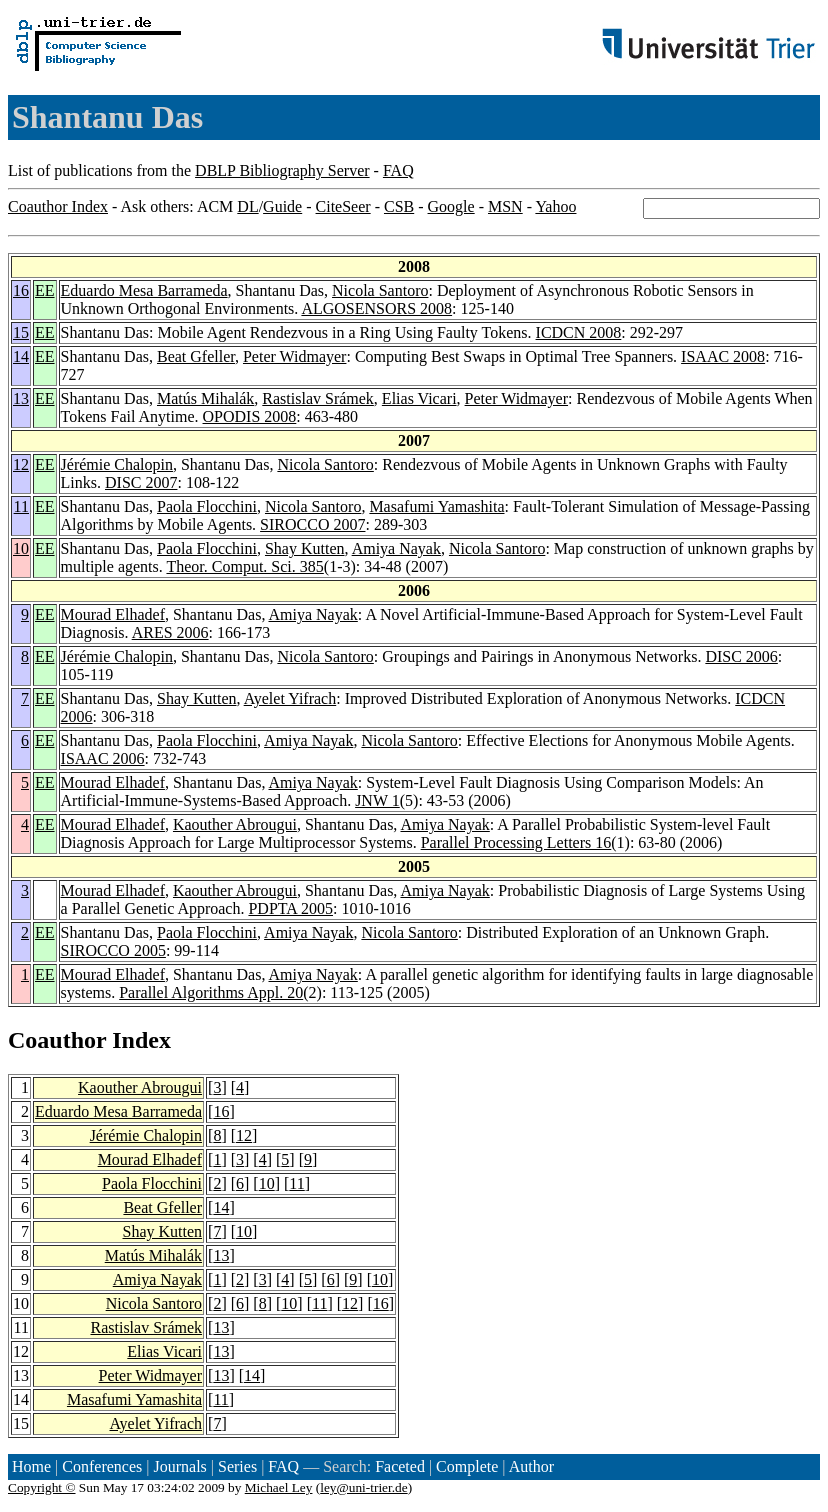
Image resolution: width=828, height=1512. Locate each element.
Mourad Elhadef (113, 614)
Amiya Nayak (396, 548)
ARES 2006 (170, 632)
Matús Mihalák (205, 398)
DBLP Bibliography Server (282, 170)
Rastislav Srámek (318, 398)
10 (21, 548)
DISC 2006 (741, 656)
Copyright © (42, 1487)
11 (21, 506)
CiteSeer (343, 206)
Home (31, 1466)
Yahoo (555, 206)
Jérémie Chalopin (117, 464)
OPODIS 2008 (250, 416)
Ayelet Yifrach (290, 698)
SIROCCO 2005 (113, 950)
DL (247, 206)
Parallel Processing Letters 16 (516, 842)
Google (451, 206)
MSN (505, 206)
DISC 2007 (141, 482)
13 (21, 398)
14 (21, 356)
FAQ (398, 170)
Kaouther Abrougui (235, 824)
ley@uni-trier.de (363, 1487)
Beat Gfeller (196, 356)
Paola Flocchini (207, 506)
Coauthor (57, 1040)
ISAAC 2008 (723, 356)
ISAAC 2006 (103, 758)
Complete (467, 1466)
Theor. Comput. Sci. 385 (244, 566)
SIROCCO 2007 (312, 524)
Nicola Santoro (380, 290)
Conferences (102, 1466)
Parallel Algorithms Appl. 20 (211, 992)
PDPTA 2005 (290, 908)
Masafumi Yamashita (436, 506)
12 (21, 464)
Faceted (400, 1466)
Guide (282, 206)
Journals (179, 1466)
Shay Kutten (305, 548)
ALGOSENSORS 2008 (376, 308)
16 (21, 290)
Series (237, 1466)
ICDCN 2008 (579, 332)
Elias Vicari (419, 398)
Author (531, 1466)
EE (45, 290)
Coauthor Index (58, 206)
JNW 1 (377, 800)
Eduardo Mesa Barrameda (144, 290)
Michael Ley (279, 1487)
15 (21, 332)
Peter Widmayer (294, 356)
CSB (399, 206)
